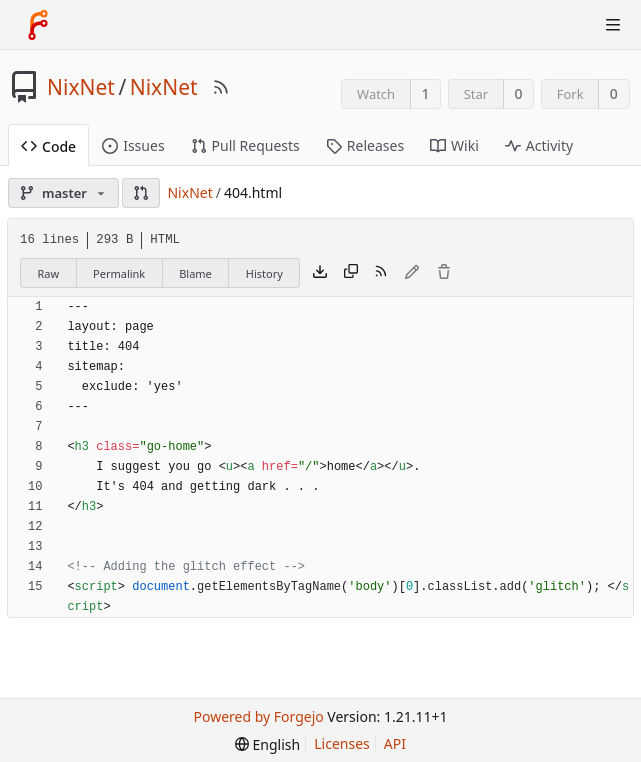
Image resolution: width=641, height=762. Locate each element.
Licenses (342, 743)
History (264, 273)
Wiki (454, 145)
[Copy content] (351, 273)
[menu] (267, 744)
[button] (141, 193)
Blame (195, 273)
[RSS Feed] (221, 87)
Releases (365, 145)
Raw (48, 273)
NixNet (81, 87)
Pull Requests (245, 145)
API (395, 743)
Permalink (119, 273)
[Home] (38, 25)
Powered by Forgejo (259, 716)
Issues (133, 145)
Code (48, 146)
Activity (539, 145)
